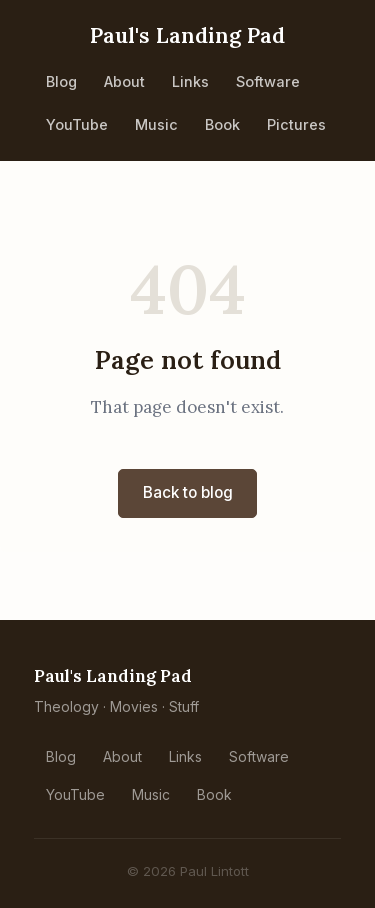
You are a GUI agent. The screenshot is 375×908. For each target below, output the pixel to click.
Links (190, 81)
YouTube (77, 124)
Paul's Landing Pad (187, 35)
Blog (61, 81)
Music (156, 124)
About (124, 81)
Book (222, 124)
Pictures (296, 124)
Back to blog (188, 492)
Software (268, 81)
